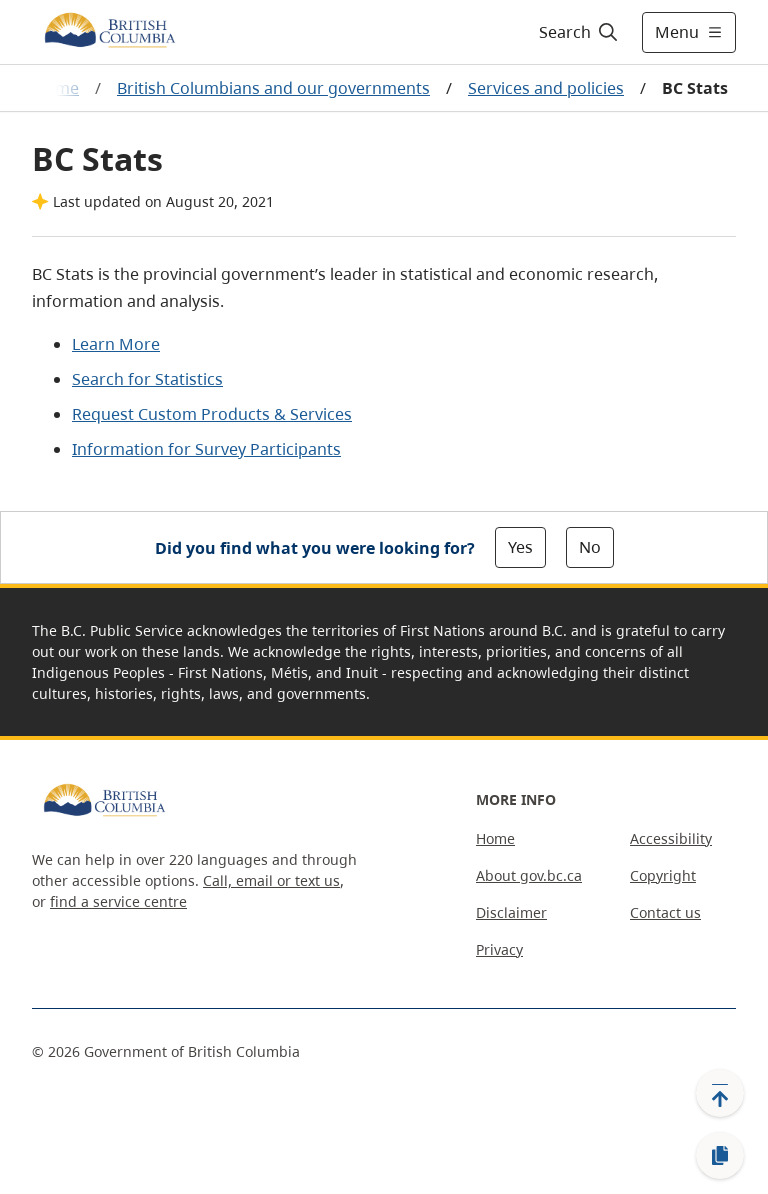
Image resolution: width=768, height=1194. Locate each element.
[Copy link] (720, 1156)
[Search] (579, 32)
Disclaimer (511, 912)
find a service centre (118, 901)
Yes (520, 547)
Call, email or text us (271, 880)
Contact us (665, 912)
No (590, 547)
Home (495, 838)
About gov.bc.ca (529, 875)
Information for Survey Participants (206, 449)
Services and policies (546, 88)
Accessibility (671, 838)
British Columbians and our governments (273, 88)
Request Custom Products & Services (212, 414)
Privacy (499, 949)
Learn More (116, 344)
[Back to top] (720, 1093)
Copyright (663, 875)
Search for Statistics (147, 379)
